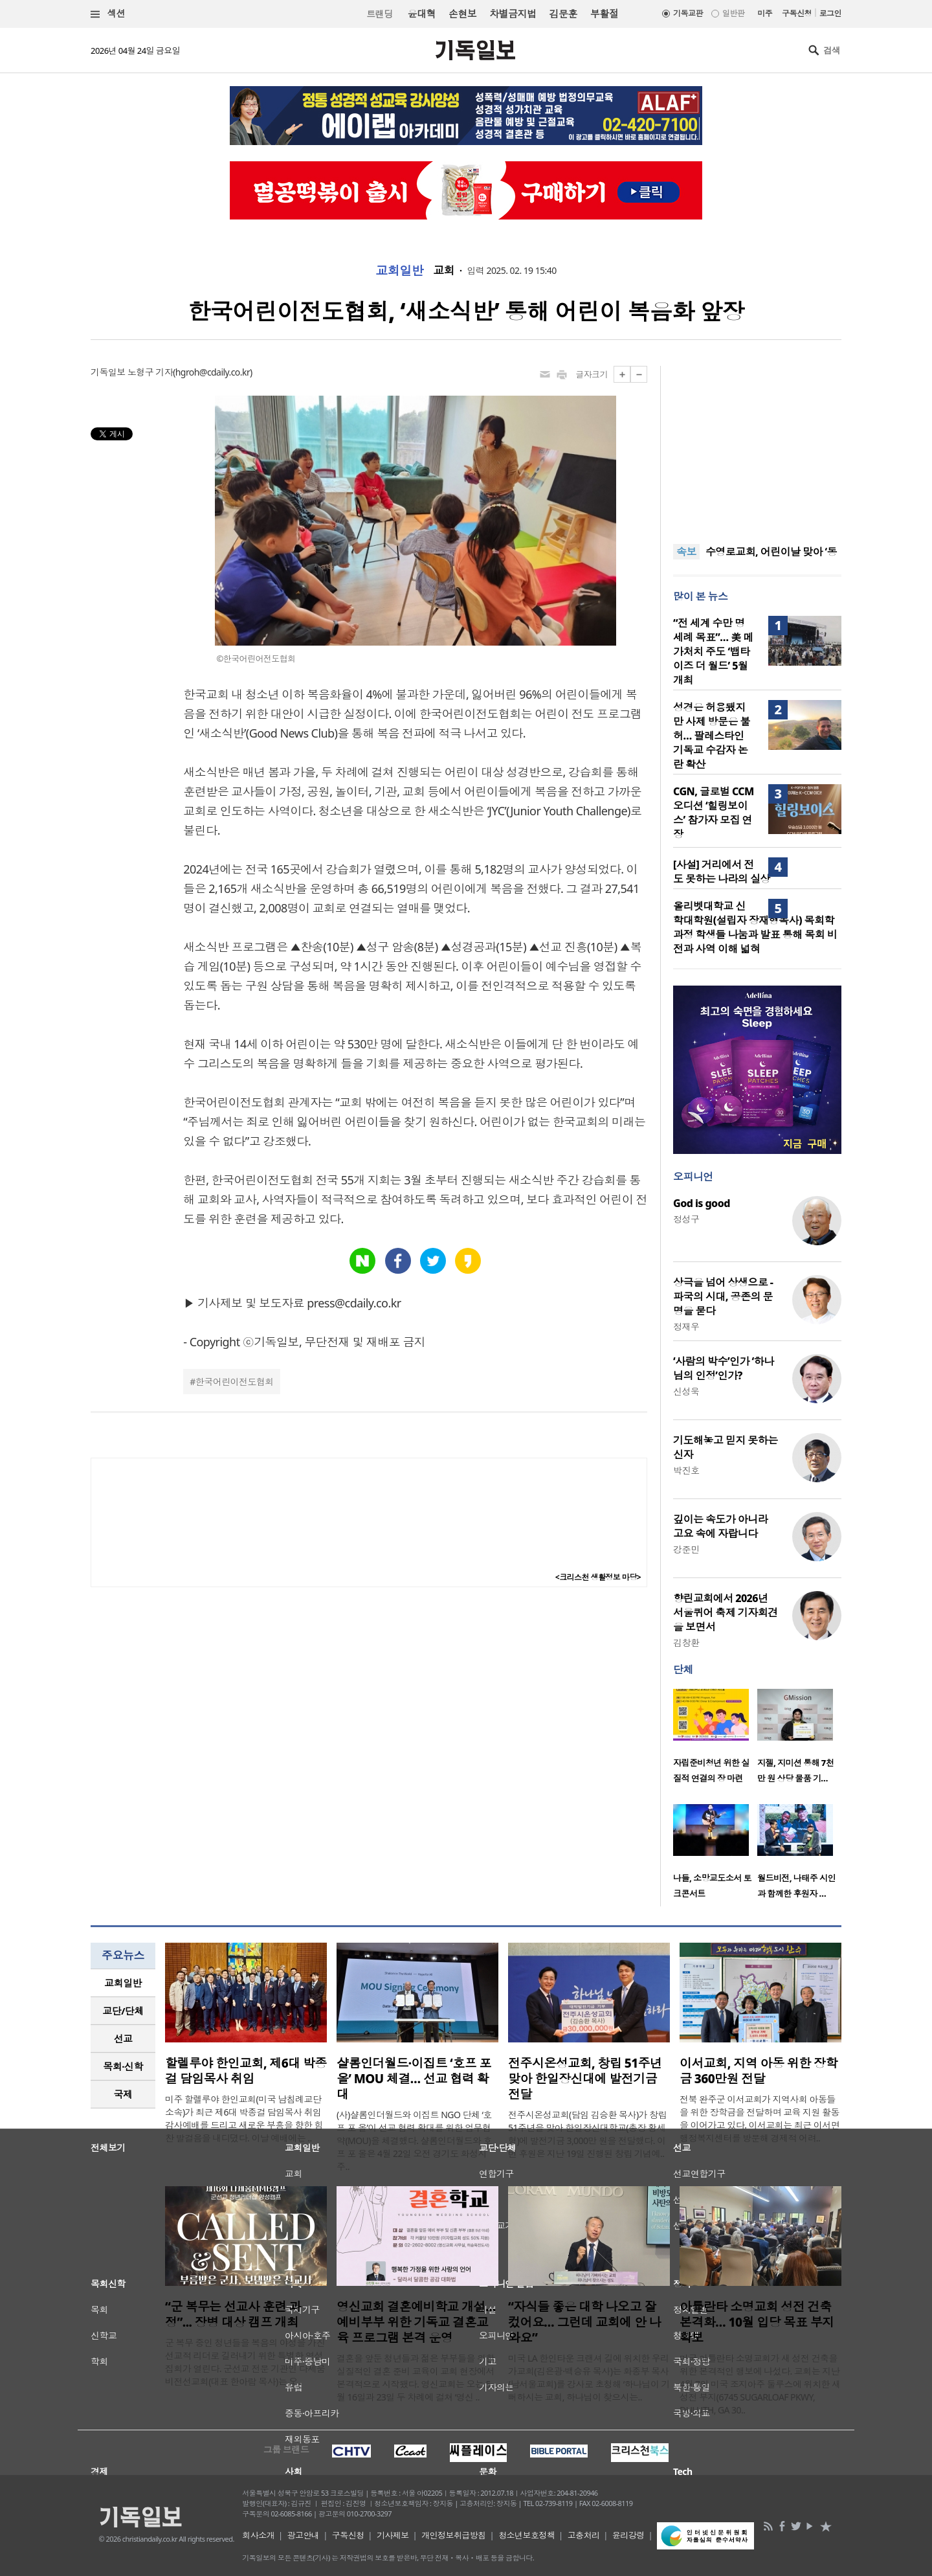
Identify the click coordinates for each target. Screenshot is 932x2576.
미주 (764, 13)
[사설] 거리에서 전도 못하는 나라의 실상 (721, 871)
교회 (443, 270)
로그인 (830, 13)
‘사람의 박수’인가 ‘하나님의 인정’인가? (723, 1368)
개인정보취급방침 (453, 2535)
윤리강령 (628, 2535)
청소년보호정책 (526, 2535)
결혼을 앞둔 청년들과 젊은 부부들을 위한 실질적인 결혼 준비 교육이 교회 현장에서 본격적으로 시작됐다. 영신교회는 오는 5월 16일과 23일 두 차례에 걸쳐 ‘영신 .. (415, 2377)
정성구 (686, 1219)
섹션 (108, 14)
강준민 (686, 1549)
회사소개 (258, 2535)
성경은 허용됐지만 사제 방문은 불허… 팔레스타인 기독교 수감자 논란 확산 (711, 735)
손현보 (462, 13)
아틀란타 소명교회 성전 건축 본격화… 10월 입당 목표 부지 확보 (757, 2322)
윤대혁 (422, 13)
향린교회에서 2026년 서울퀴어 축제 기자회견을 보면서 (725, 1612)
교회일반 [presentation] (123, 1982)
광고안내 (303, 2535)
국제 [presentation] (123, 2094)
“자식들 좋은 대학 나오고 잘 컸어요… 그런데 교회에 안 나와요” (584, 2322)
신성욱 (686, 1391)
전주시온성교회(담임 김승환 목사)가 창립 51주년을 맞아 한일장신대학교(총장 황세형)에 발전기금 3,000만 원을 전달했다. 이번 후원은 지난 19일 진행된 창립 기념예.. (587, 2134)
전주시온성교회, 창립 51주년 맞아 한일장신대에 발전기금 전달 (585, 2079)
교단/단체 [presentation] (122, 2010)
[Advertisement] (757, 447)
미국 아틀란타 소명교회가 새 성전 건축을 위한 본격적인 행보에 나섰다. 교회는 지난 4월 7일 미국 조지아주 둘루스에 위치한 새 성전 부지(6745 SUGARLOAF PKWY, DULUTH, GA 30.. (760, 2384)
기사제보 (393, 2535)
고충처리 (584, 2535)
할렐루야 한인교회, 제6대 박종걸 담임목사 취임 (246, 2071)
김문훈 (563, 13)
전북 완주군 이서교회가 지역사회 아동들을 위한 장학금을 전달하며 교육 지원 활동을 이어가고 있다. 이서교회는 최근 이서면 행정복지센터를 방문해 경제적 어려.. (759, 2118)
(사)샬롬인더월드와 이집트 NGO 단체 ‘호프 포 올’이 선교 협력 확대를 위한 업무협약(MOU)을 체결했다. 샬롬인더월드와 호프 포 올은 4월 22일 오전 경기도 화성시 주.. (414, 2140)
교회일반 (399, 270)
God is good (701, 1203)
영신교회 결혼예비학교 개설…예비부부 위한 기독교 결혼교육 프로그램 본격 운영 (416, 2322)
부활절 (604, 13)
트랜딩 (379, 14)
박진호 (686, 1470)
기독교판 (688, 13)
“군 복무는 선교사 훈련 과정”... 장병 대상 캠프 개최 (233, 2314)
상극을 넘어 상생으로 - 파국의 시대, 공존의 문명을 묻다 (723, 1296)
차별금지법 (512, 13)
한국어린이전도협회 (234, 1381)
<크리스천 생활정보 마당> (598, 1577)
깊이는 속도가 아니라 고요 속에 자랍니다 (720, 1526)
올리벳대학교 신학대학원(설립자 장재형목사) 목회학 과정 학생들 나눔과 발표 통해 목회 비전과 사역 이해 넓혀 (755, 927)
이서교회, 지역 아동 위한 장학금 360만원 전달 (759, 2071)
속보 (686, 552)
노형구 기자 (150, 372)
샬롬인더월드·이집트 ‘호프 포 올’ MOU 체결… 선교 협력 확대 (414, 2079)
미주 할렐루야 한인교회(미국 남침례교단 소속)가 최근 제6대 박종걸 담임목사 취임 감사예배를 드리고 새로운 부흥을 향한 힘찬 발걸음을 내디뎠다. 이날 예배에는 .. (244, 2118)
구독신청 (797, 13)
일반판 (733, 13)
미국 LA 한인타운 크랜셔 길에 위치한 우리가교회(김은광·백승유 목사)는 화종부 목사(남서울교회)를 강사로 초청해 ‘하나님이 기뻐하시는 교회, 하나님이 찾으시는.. (589, 2377)
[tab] (123, 1983)
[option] (715, 1740)
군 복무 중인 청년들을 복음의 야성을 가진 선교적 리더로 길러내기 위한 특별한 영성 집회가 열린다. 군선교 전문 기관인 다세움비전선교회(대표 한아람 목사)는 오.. (245, 2362)
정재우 (686, 1326)
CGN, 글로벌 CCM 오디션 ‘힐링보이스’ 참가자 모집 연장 (713, 812)
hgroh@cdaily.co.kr (212, 372)
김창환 (686, 1642)
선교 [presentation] (123, 2038)
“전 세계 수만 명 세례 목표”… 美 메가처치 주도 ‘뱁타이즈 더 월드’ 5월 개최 (713, 651)
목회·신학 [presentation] (122, 2066)
